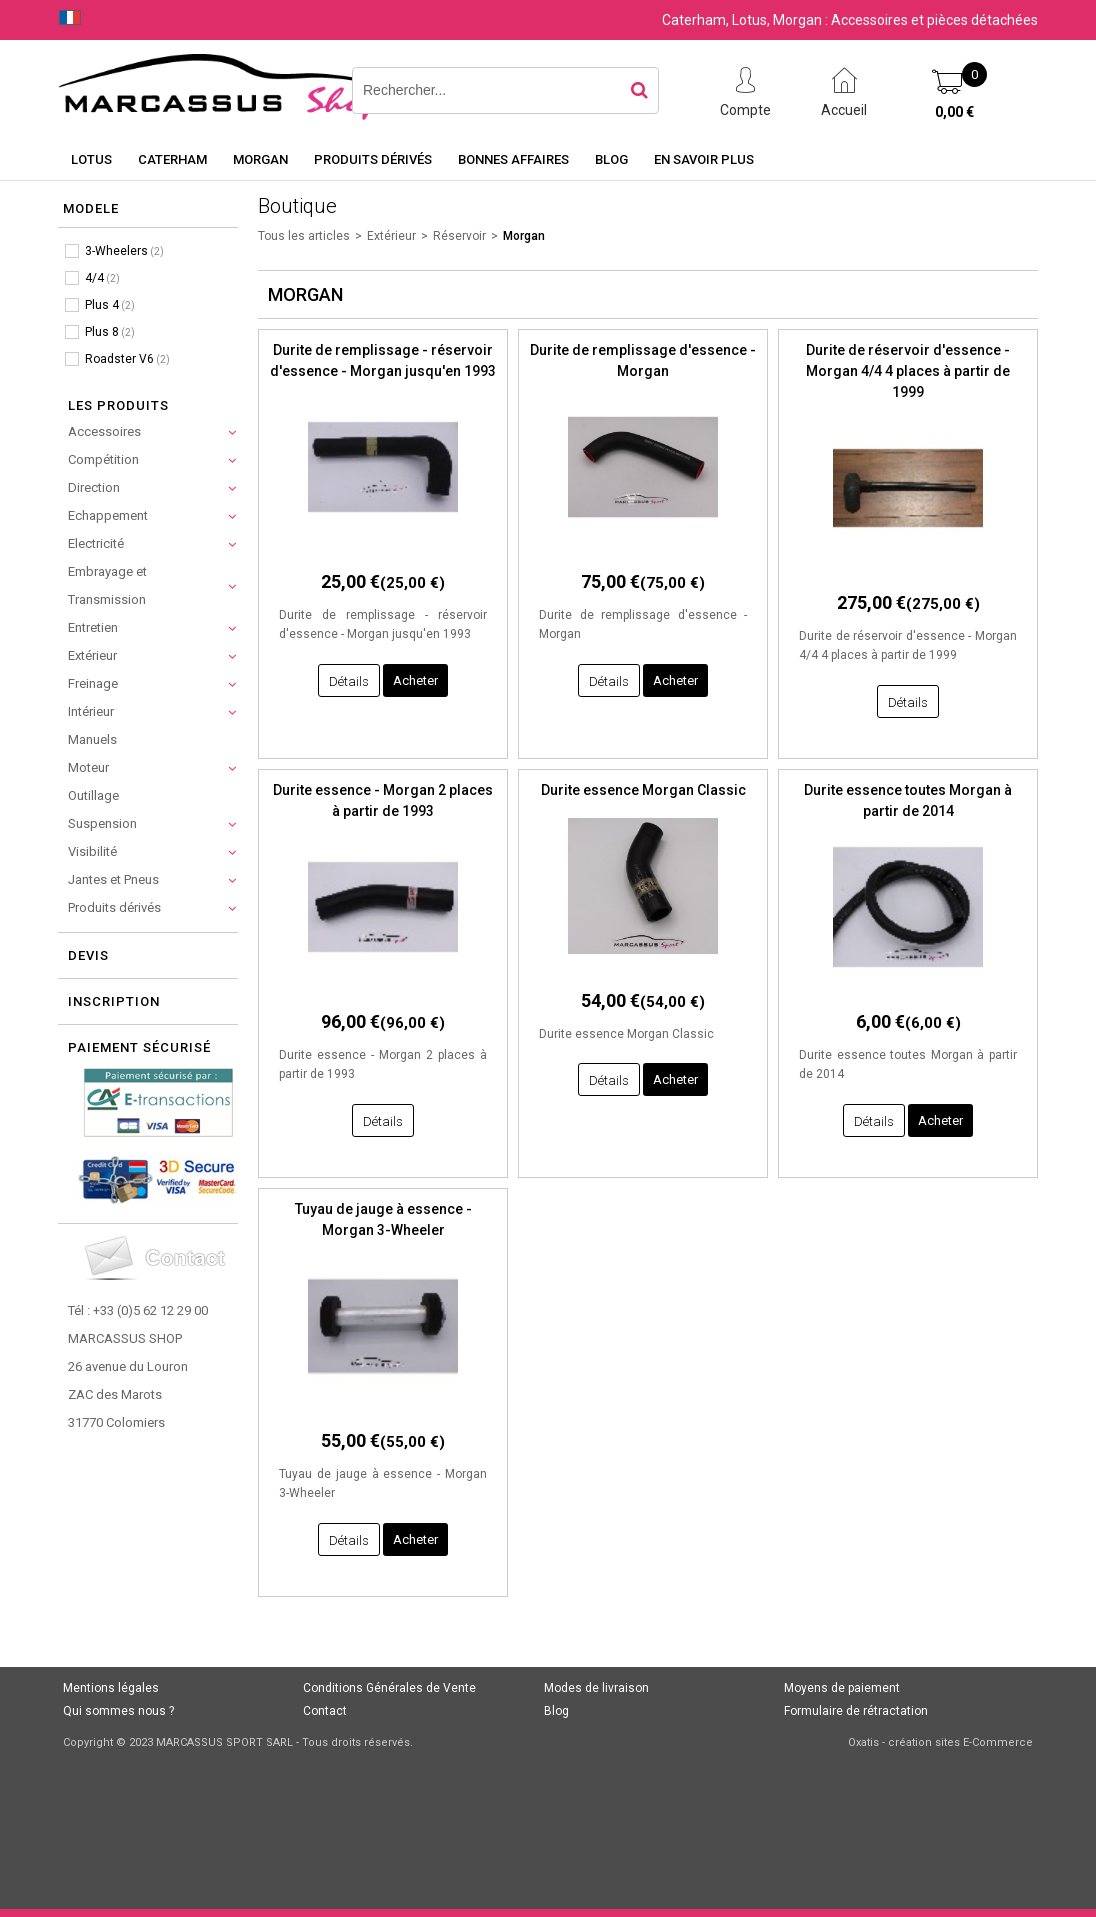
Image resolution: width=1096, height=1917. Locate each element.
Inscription (114, 1001)
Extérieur (92, 655)
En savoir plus (704, 159)
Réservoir (459, 236)
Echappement (108, 515)
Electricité (96, 543)
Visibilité (92, 851)
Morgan (260, 159)
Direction (94, 487)
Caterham (172, 159)
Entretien (93, 627)
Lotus (91, 159)
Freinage (93, 683)
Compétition (103, 459)
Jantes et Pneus (113, 879)
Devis (88, 955)
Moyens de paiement (842, 1688)
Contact (325, 1711)
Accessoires (104, 431)
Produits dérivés (373, 159)
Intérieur (91, 711)
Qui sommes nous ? (118, 1711)
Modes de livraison (596, 1688)
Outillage (93, 795)
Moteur (88, 767)
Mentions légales (111, 1688)
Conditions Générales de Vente (389, 1688)
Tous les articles (304, 236)
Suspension (102, 823)
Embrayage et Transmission (107, 585)
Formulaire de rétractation (856, 1711)
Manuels (92, 739)
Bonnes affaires (513, 159)
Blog (611, 159)
